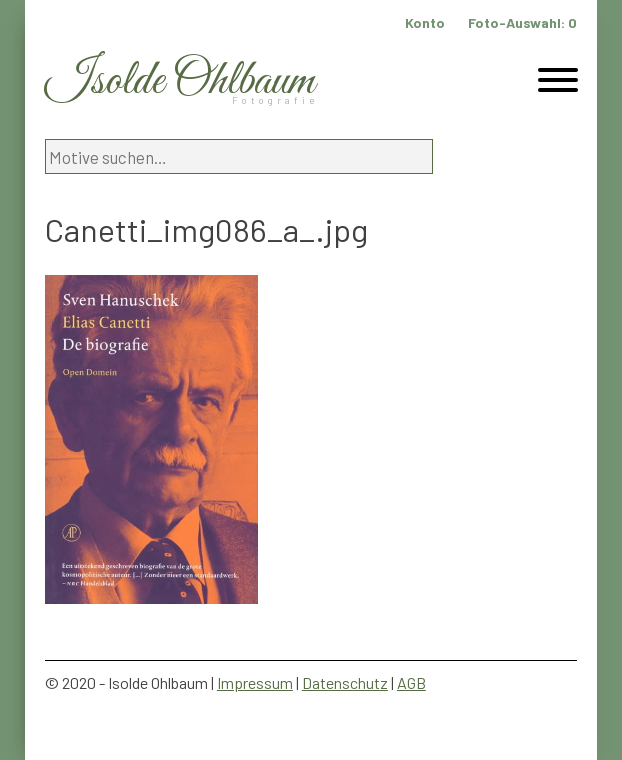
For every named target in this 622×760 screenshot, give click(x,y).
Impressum (255, 682)
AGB (411, 682)
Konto (425, 22)
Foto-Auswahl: (522, 22)
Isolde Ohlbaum (180, 81)
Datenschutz (345, 682)
